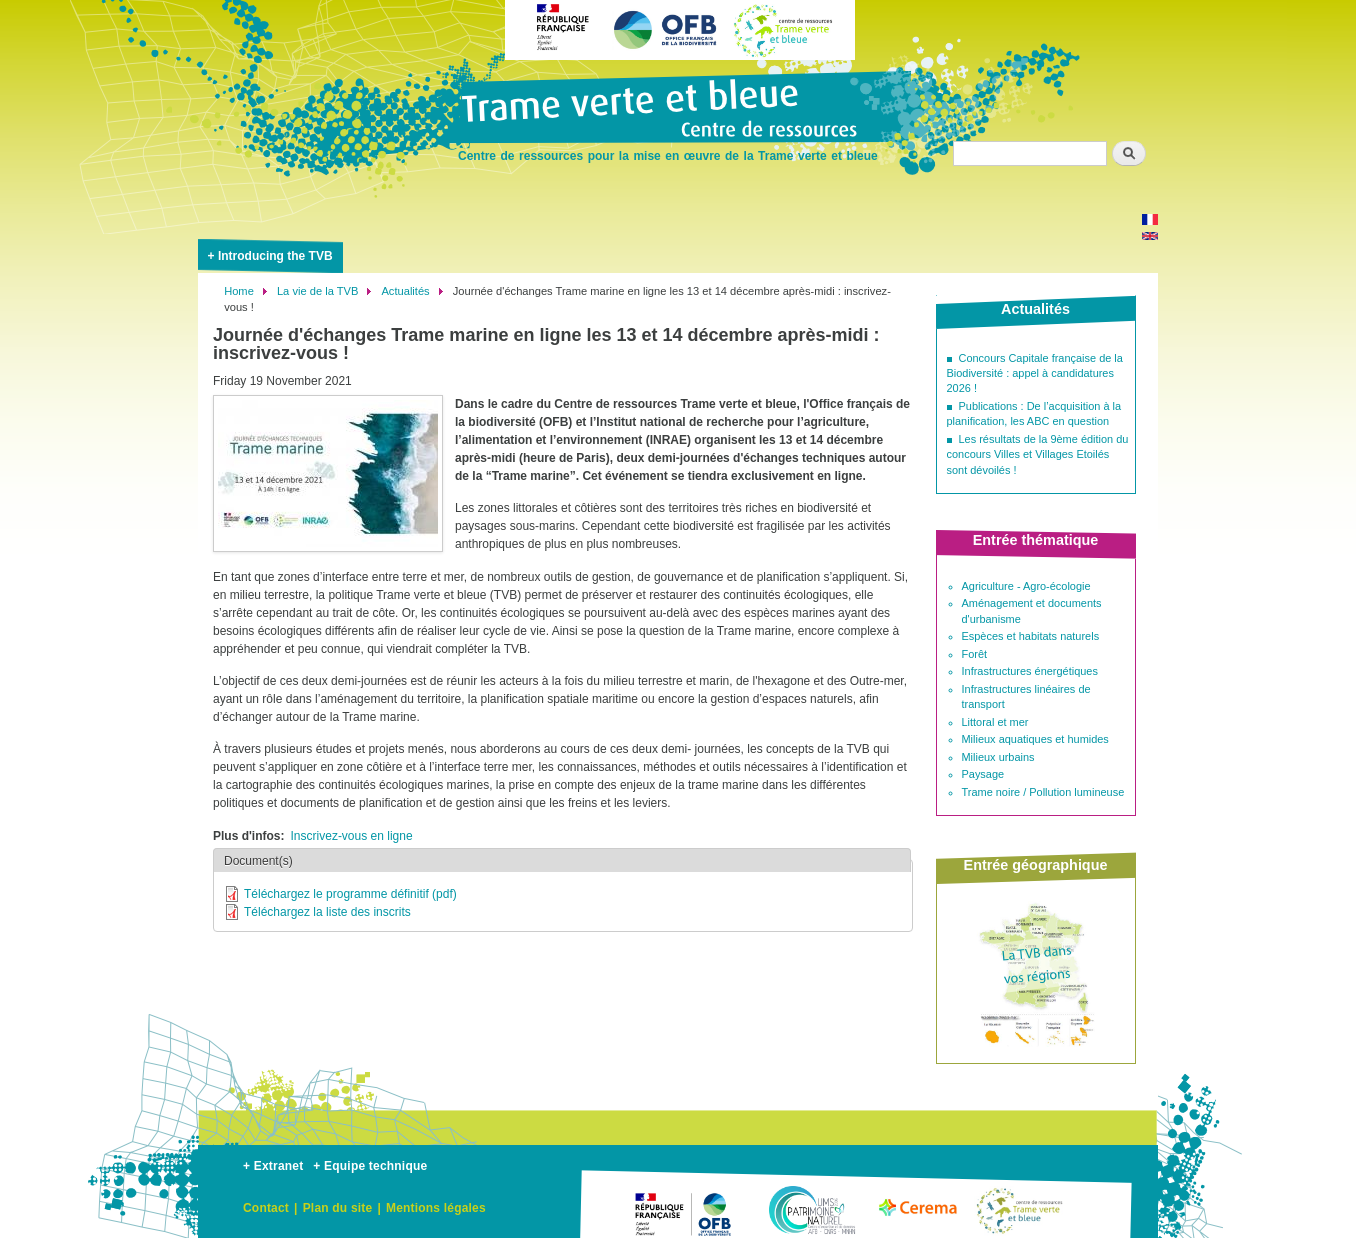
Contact (266, 1208)
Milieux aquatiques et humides (1035, 739)
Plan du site (338, 1208)
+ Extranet (273, 1166)
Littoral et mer (995, 722)
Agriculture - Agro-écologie (1026, 586)
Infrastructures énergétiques (1030, 671)
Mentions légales (436, 1208)
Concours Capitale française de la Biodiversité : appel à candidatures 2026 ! (1035, 373)
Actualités (405, 291)
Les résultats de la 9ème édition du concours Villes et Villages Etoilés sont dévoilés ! (1038, 454)
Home (239, 291)
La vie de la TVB (317, 291)
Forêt (975, 654)
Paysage (983, 774)
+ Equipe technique (370, 1166)
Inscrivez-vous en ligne (352, 836)
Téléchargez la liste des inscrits (327, 912)
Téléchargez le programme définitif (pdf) (350, 894)
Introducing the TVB (275, 256)
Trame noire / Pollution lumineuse (1043, 792)
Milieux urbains (998, 757)
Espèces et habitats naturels (1031, 636)
